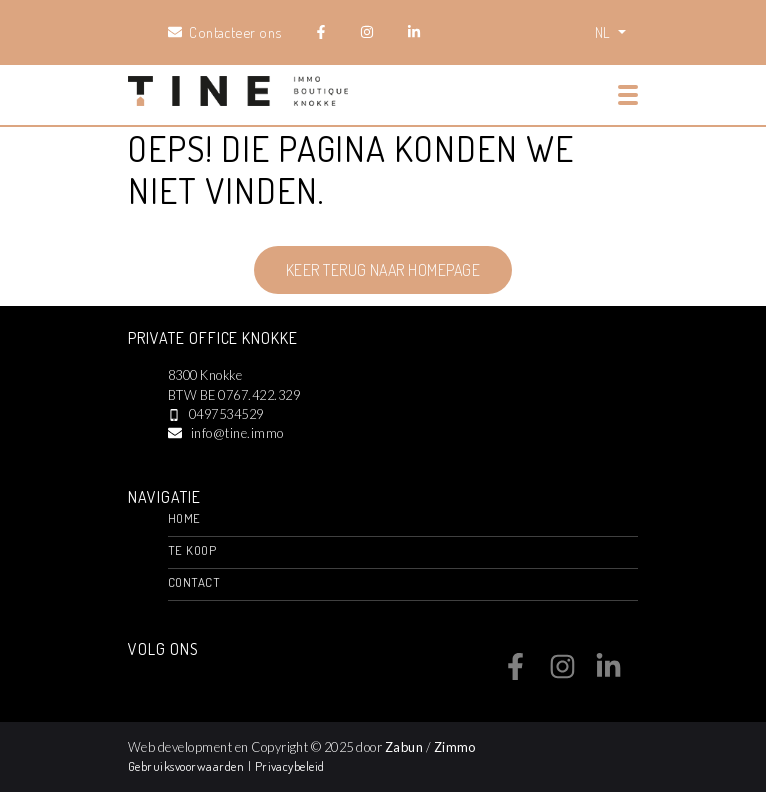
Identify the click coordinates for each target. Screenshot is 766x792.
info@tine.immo (237, 433)
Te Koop (192, 550)
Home (184, 518)
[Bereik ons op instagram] (562, 674)
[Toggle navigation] (628, 95)
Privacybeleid (290, 766)
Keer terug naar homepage (383, 270)
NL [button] (604, 32)
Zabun (404, 747)
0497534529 (226, 414)
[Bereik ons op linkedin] (608, 674)
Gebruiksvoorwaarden (188, 766)
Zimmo (455, 747)
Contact (194, 582)
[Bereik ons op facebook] (515, 674)
